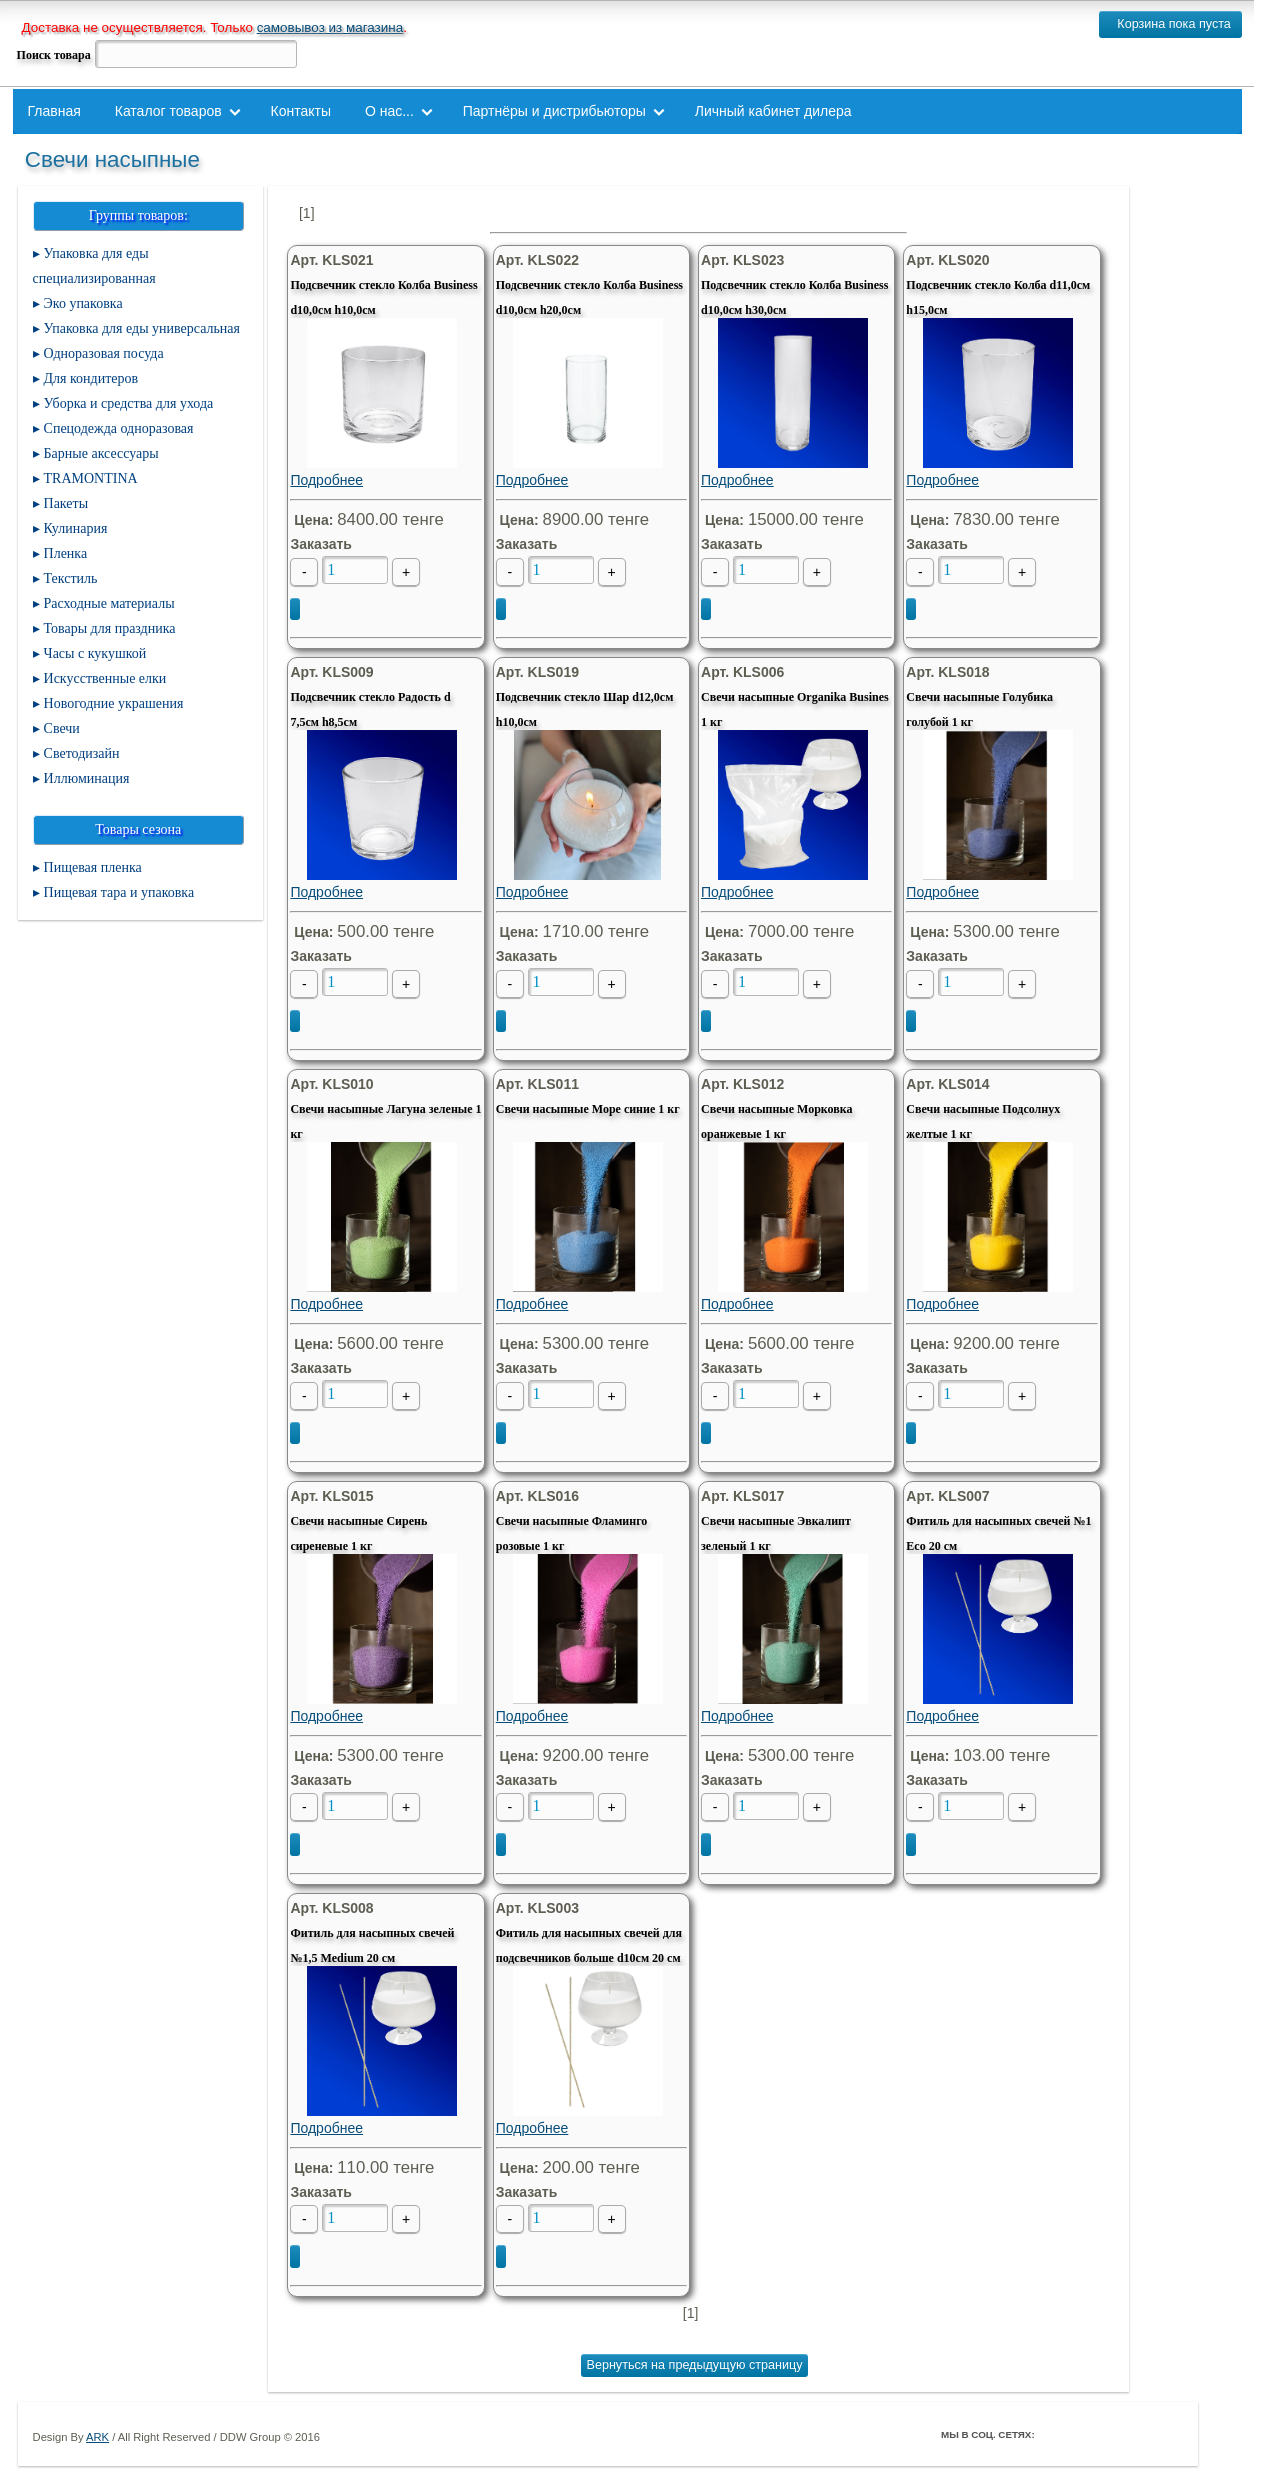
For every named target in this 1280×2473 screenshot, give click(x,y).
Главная (54, 111)
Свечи (62, 728)
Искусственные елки (105, 678)
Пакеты (66, 503)
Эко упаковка (83, 303)
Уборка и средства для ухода (129, 403)
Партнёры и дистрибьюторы (554, 111)
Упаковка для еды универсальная (142, 328)
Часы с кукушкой (95, 653)
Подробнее (382, 403)
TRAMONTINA (91, 478)
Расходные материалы (109, 603)
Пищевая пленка (93, 867)
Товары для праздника (110, 628)
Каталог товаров (168, 111)
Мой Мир (1167, 2434)
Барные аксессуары (101, 453)
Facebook (1055, 2434)
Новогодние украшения (114, 703)
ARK (97, 2437)
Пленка (66, 553)
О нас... (389, 111)
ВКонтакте (1111, 2434)
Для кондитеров (91, 378)
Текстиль (71, 578)
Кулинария (76, 528)
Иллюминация (87, 778)
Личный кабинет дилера (773, 111)
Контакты (301, 111)
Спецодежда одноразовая (119, 428)
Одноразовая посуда (104, 353)
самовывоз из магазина (330, 27)
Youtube (1139, 2434)
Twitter (1083, 2434)
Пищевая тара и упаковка (119, 892)
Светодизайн (82, 753)
